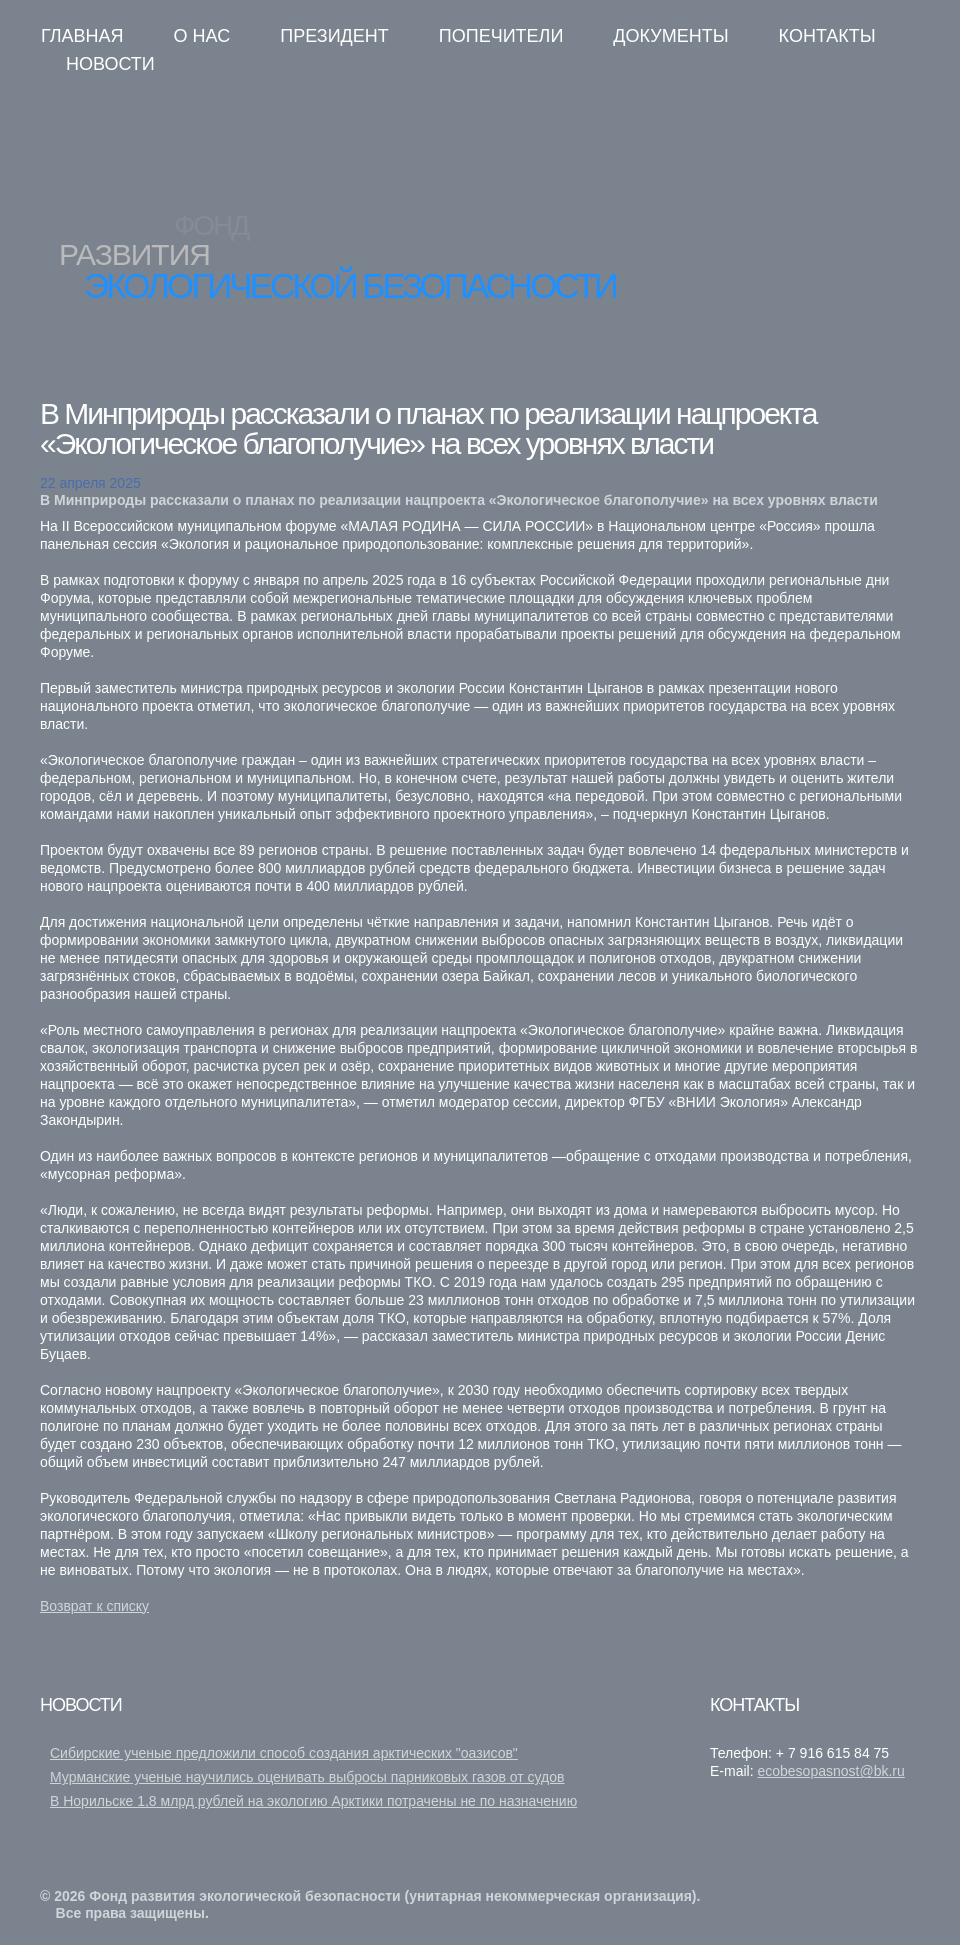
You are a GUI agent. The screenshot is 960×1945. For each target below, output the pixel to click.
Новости (110, 64)
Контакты (827, 36)
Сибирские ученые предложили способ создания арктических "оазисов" (284, 1753)
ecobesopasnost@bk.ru (830, 1771)
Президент (334, 36)
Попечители (501, 36)
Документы (670, 36)
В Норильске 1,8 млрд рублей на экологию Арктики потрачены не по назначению (313, 1801)
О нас (202, 36)
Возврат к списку (94, 1606)
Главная (82, 36)
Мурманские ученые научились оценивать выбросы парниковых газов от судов (307, 1777)
